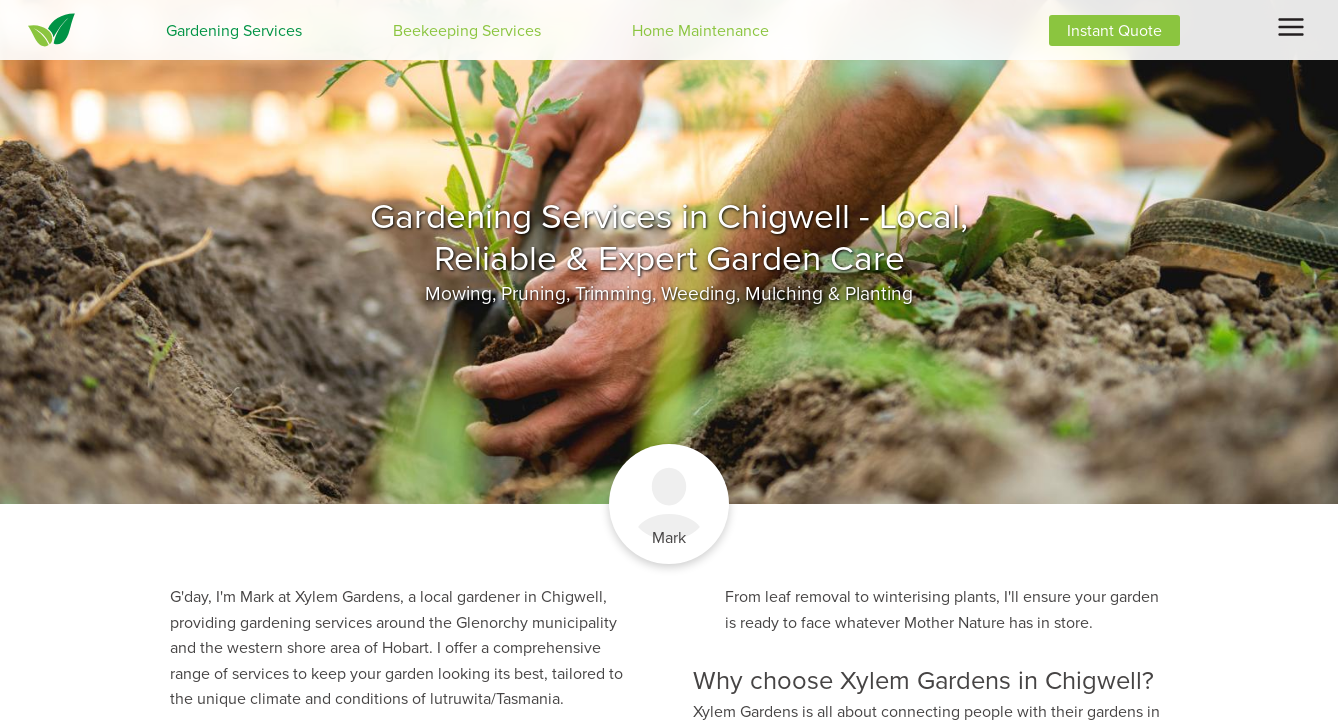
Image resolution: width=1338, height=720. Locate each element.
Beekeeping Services (467, 30)
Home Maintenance (700, 30)
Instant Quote (1114, 30)
